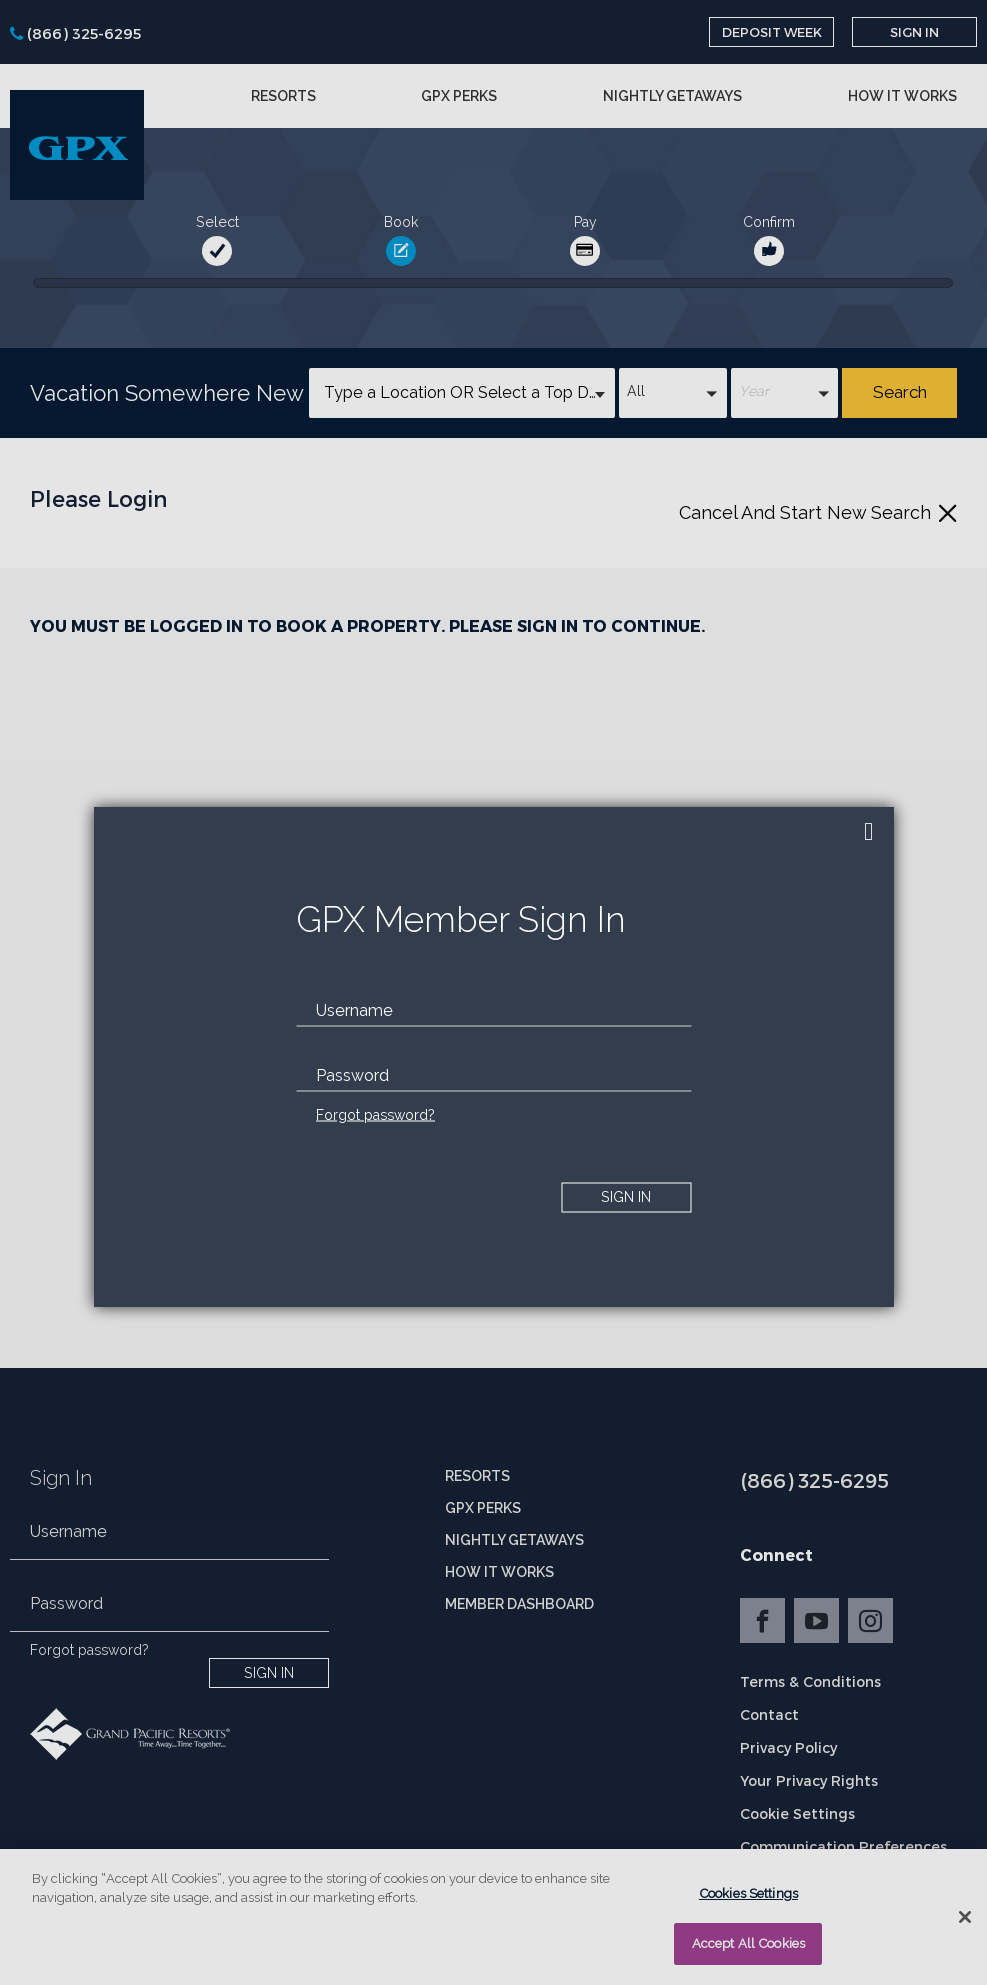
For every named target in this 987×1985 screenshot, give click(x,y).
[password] (493, 1075)
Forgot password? (375, 1114)
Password (352, 1074)
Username (354, 1009)
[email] (493, 1010)
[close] (869, 832)
